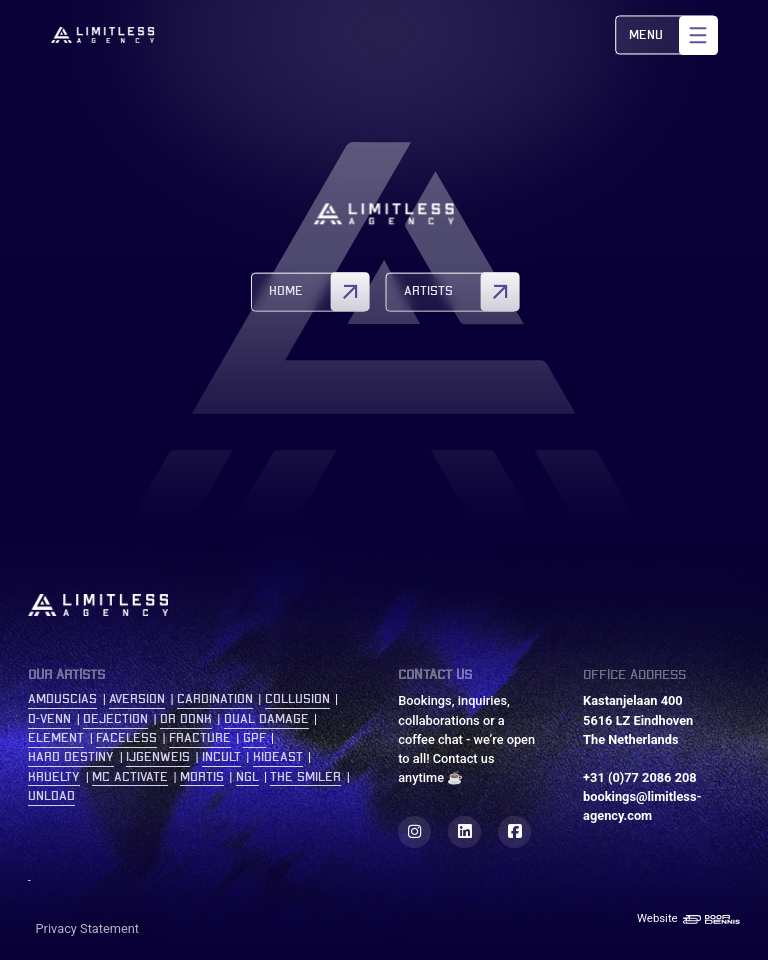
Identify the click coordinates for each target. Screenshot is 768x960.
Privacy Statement (88, 928)
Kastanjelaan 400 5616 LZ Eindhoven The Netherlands (638, 719)
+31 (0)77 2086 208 (640, 777)
